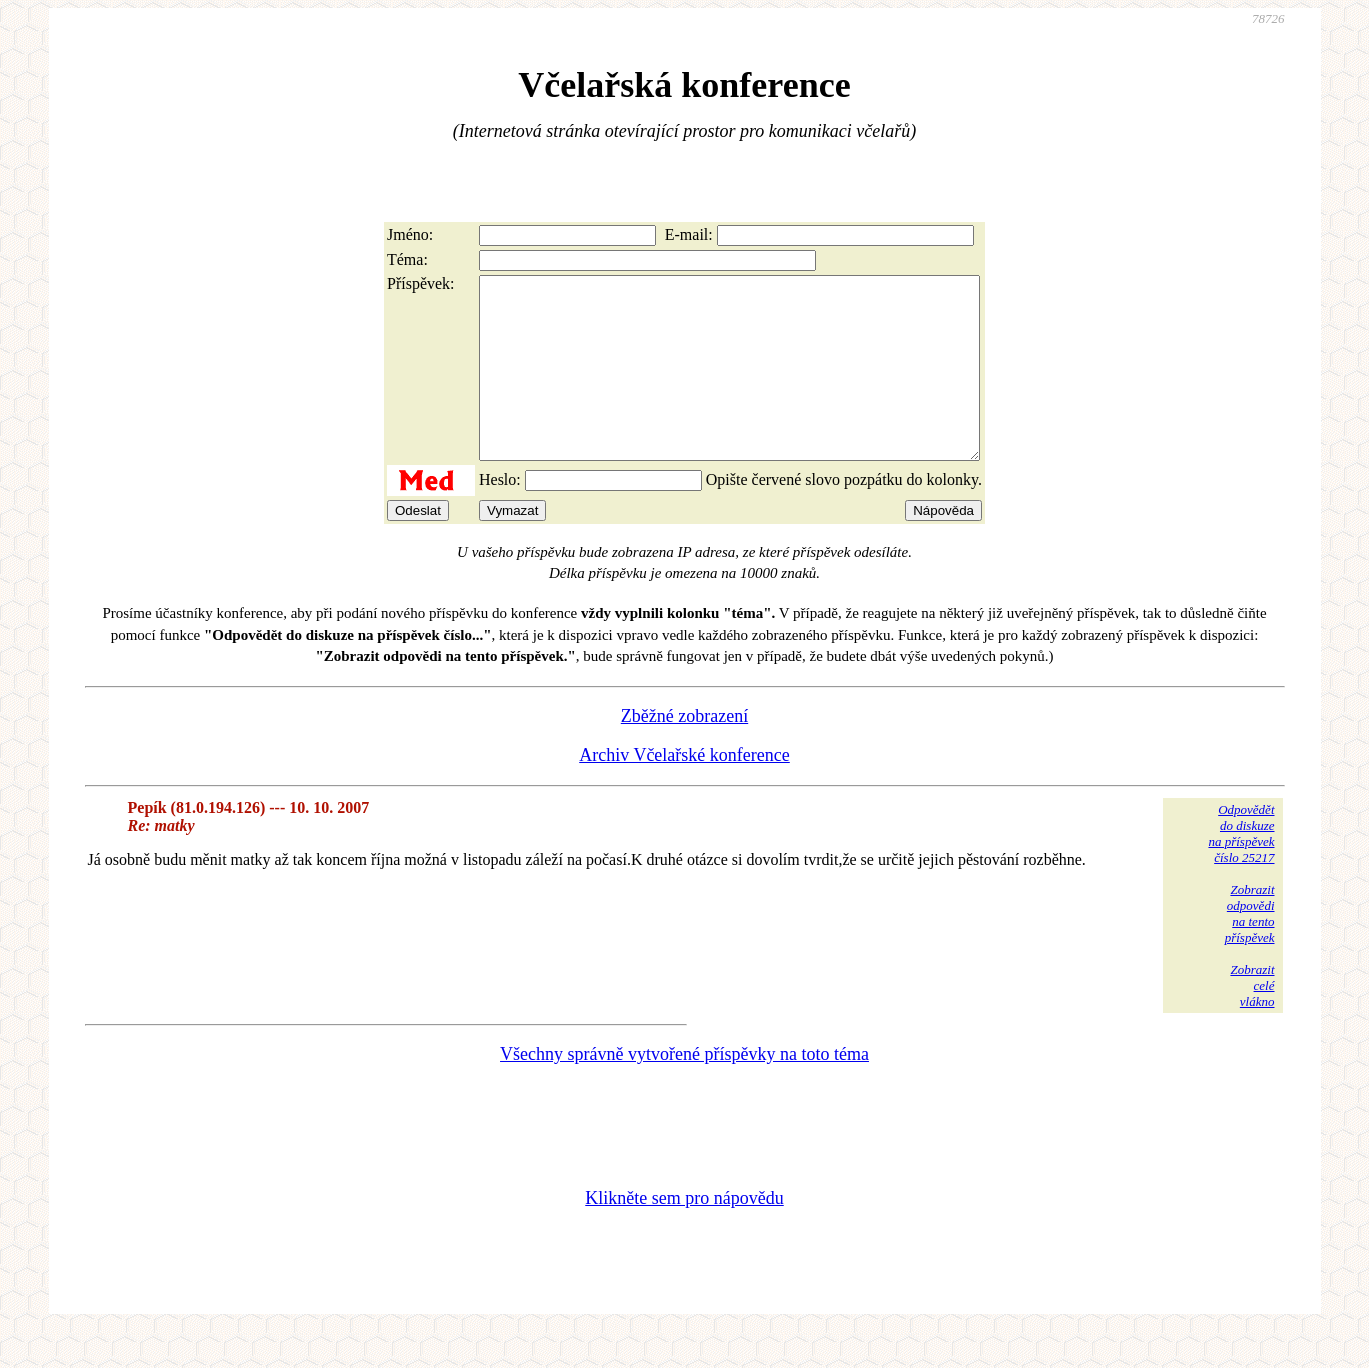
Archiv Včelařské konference (684, 791)
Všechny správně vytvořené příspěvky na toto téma (684, 1090)
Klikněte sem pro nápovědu (684, 1234)
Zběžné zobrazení (684, 752)
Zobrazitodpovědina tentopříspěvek (1250, 949)
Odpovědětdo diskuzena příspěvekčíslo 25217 (1241, 869)
